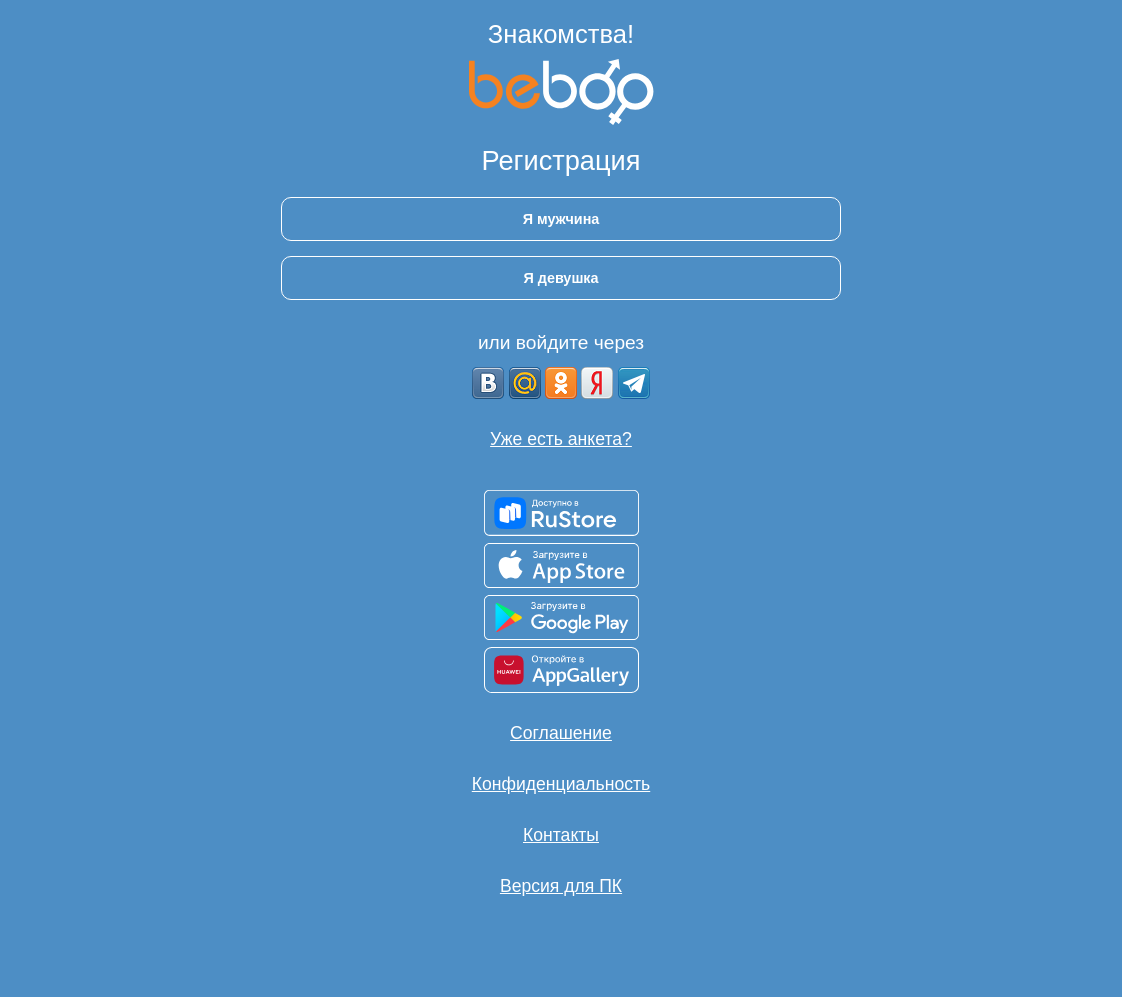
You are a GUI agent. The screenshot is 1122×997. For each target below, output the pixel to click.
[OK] (561, 383)
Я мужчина (561, 219)
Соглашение (561, 733)
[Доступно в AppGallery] (561, 670)
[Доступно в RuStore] (561, 513)
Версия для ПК (561, 886)
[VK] (488, 383)
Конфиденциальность (561, 784)
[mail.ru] (525, 383)
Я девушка (560, 278)
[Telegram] (634, 383)
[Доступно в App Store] (561, 565)
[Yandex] (597, 383)
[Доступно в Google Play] (561, 617)
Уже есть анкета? (561, 439)
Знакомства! (561, 34)
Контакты (561, 835)
